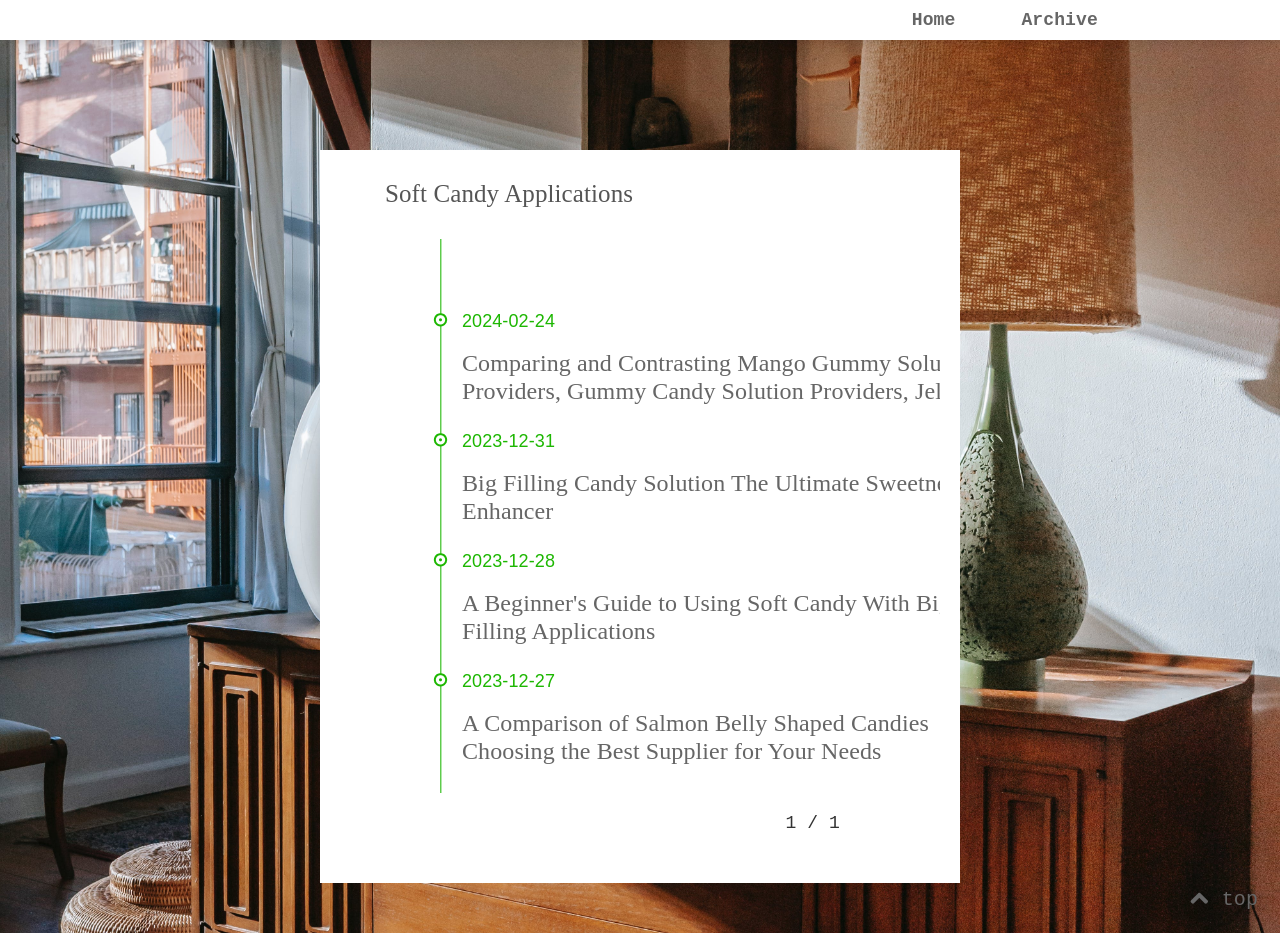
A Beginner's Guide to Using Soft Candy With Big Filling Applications (706, 617)
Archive (1059, 20)
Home (934, 20)
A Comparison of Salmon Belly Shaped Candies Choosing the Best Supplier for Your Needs (695, 737)
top (1224, 899)
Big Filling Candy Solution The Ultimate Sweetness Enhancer (714, 497)
